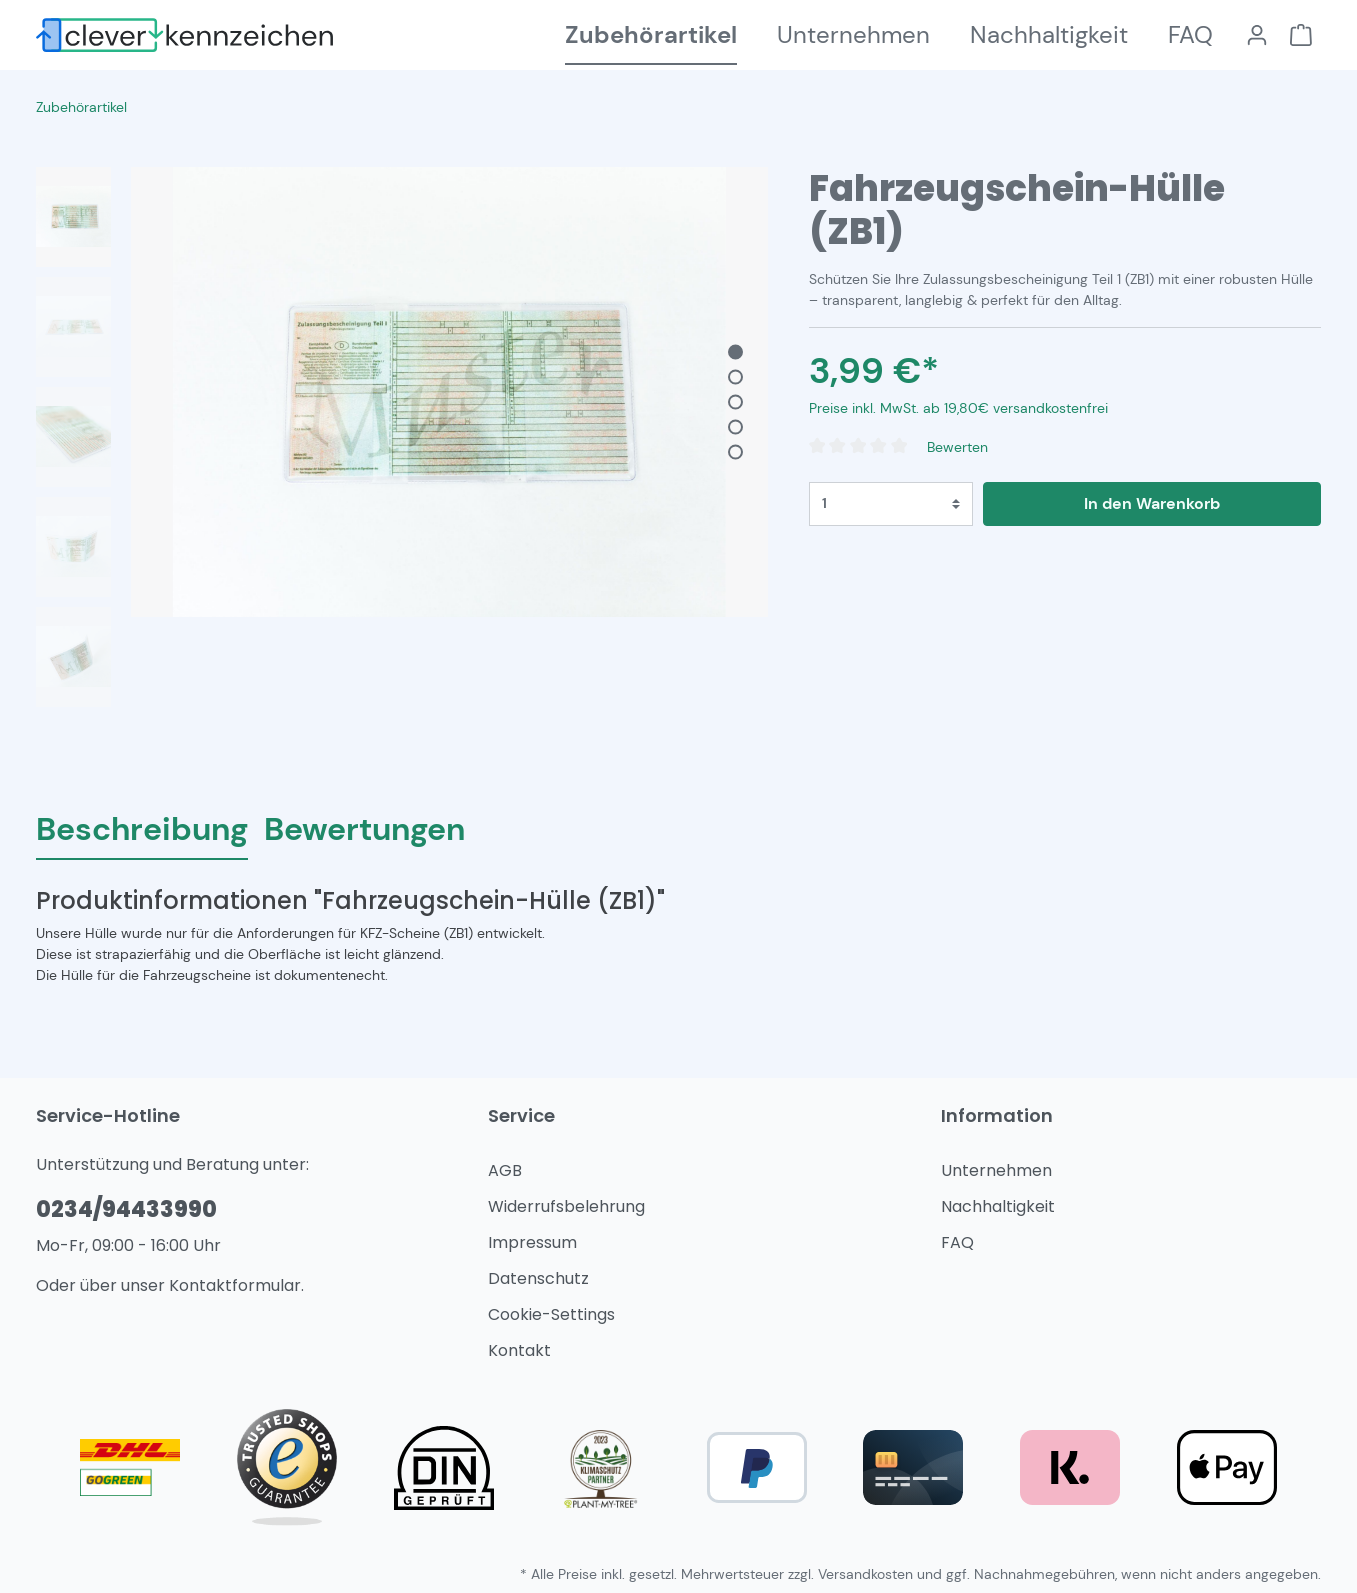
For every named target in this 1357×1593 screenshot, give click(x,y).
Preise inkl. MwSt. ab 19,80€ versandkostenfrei (958, 408)
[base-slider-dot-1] (735, 352)
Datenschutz (538, 1278)
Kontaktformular (235, 1285)
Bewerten (957, 447)
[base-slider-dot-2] (735, 377)
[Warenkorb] (1301, 35)
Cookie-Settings (551, 1314)
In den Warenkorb (1152, 503)
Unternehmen (996, 1170)
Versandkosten (865, 1574)
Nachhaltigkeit (998, 1206)
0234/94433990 (126, 1209)
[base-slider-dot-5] (735, 452)
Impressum (532, 1242)
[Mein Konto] (1257, 35)
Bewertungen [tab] (364, 829)
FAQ (957, 1242)
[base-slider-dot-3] (735, 402)
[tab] (142, 828)
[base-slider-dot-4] (735, 427)
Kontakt (519, 1350)
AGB (505, 1170)
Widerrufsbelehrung (566, 1206)
